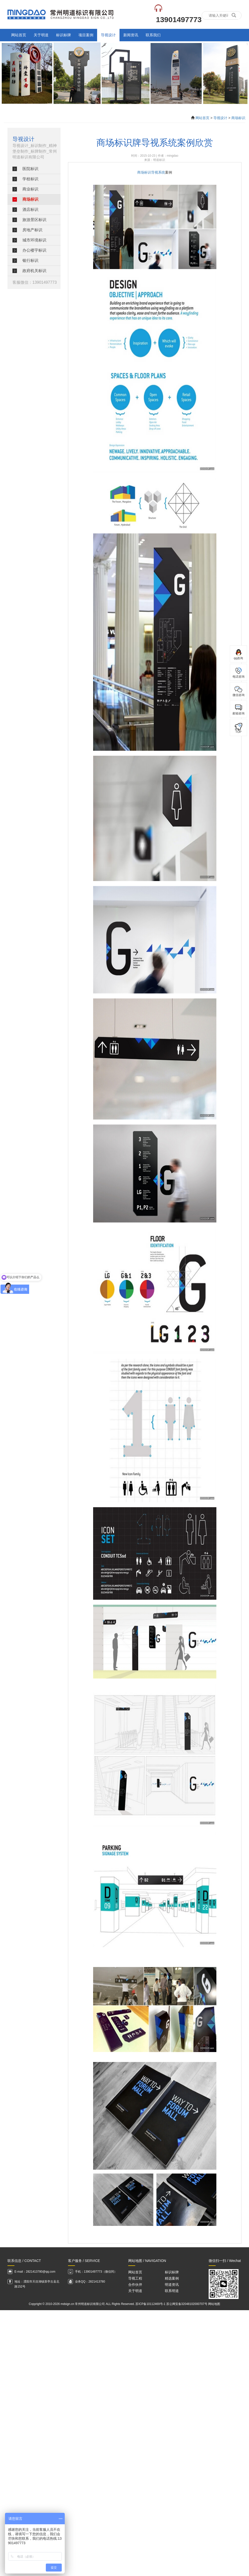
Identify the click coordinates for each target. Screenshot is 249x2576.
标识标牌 (63, 35)
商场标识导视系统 (151, 172)
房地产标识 (32, 230)
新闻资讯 (130, 35)
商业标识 (30, 189)
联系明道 (172, 2291)
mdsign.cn (67, 2304)
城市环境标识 (34, 240)
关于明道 (41, 35)
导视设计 (108, 35)
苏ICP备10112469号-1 (150, 2304)
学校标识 (30, 179)
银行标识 (30, 260)
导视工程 (135, 2278)
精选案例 (172, 2278)
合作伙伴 (135, 2285)
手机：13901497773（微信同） (96, 2271)
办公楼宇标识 (34, 250)
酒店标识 (30, 209)
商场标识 (238, 118)
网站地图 (214, 2304)
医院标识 (30, 169)
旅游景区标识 (34, 220)
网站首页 (18, 35)
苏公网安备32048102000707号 (186, 2304)
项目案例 (85, 35)
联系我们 (153, 35)
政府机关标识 (34, 271)
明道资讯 (172, 2285)
